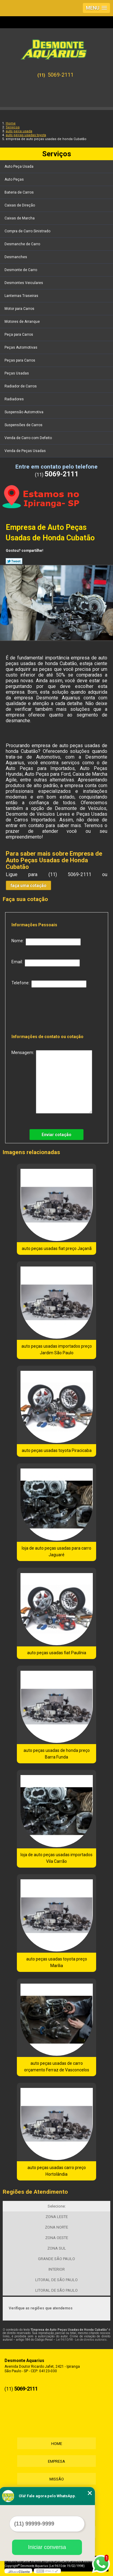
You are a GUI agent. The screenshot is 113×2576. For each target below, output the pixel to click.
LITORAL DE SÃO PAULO (56, 2280)
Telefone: (48, 984)
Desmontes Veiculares (24, 283)
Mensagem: (51, 1082)
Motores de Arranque (23, 321)
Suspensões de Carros (24, 425)
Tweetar (14, 561)
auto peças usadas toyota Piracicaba (57, 1450)
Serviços (56, 154)
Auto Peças (15, 179)
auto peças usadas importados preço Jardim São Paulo (56, 1349)
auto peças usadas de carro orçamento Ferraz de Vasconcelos (56, 2066)
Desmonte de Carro (21, 270)
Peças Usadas (17, 373)
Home (56, 2443)
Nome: (46, 942)
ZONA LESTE (57, 2216)
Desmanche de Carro (23, 244)
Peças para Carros (20, 360)
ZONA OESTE (56, 2237)
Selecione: (57, 2206)
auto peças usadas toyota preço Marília (56, 1962)
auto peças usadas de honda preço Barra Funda (57, 1753)
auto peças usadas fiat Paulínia (56, 1652)
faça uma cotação (28, 885)
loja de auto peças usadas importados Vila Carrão (56, 1858)
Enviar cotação (56, 1134)
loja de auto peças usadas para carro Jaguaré (56, 1551)
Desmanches (16, 257)
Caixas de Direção (20, 205)
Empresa (56, 2461)
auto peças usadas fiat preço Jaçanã (57, 1248)
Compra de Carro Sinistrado (28, 231)
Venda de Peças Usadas (26, 451)
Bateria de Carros (20, 192)
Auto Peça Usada (19, 166)
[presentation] (50, 1009)
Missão (56, 2479)
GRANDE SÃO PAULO (56, 2259)
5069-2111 (61, 75)
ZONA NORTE (56, 2227)
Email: (45, 963)
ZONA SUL (56, 2248)
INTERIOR (57, 2269)
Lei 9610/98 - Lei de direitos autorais (81, 2339)
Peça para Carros (19, 334)
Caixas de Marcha (20, 218)
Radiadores (15, 399)
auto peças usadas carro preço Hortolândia (56, 2171)
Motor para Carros (20, 309)
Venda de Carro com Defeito (29, 438)
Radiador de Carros (21, 386)
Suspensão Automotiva (24, 412)
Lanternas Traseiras (22, 296)
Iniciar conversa (47, 2547)
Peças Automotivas (21, 347)
